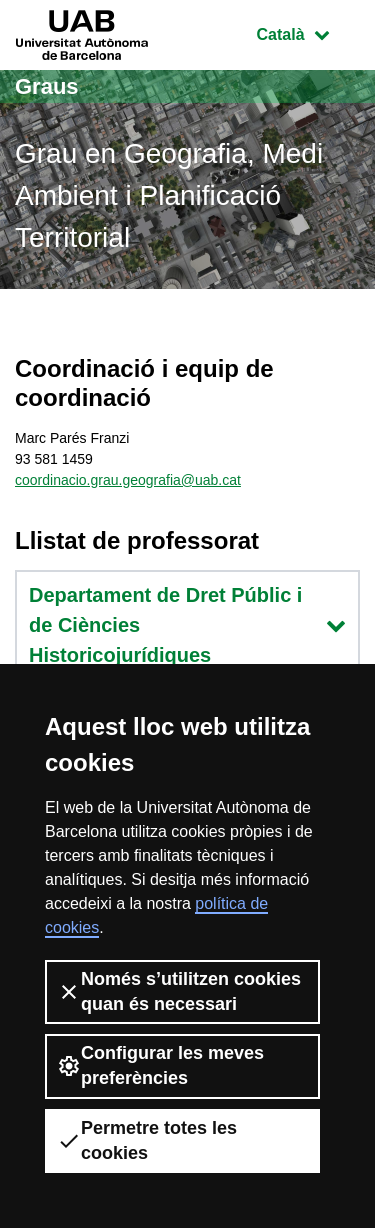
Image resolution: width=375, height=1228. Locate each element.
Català (308, 32)
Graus (47, 86)
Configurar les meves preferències (160, 1065)
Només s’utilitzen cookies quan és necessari (179, 991)
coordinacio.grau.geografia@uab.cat (128, 480)
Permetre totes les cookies (147, 1140)
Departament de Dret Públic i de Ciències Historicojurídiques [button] (187, 625)
